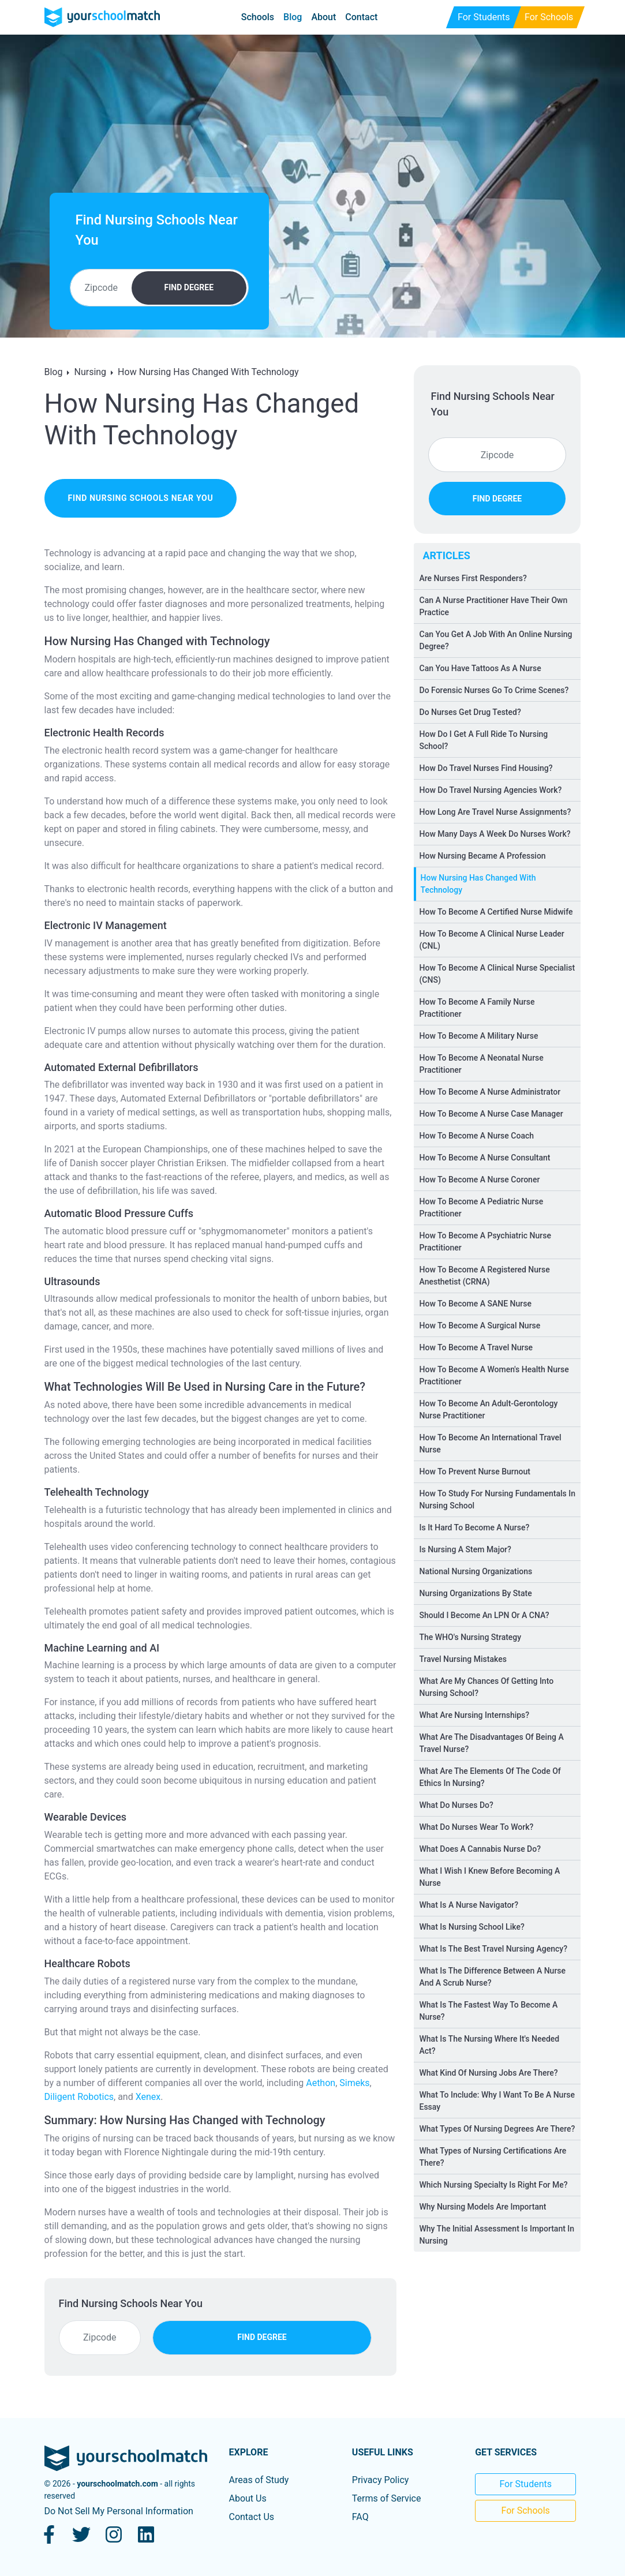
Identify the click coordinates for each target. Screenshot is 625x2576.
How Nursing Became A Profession (483, 855)
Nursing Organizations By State (476, 1593)
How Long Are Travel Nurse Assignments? (495, 812)
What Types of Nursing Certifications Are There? (493, 2156)
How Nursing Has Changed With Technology (208, 371)
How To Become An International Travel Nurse (491, 1443)
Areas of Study (259, 2479)
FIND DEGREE (189, 287)
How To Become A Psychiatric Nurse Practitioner (485, 1241)
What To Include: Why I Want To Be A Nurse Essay (497, 2100)
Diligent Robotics (79, 2096)
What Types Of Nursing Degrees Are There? (497, 2128)
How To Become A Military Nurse (479, 1035)
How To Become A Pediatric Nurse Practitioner (482, 1207)
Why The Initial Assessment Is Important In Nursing (497, 2234)
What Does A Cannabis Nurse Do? (480, 1849)
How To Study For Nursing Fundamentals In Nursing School (497, 1499)
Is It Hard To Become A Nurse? (475, 1527)
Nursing (90, 371)
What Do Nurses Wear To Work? (477, 1827)
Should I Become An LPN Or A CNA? (484, 1615)
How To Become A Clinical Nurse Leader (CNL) (492, 939)
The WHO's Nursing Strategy (471, 1637)
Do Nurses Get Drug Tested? (470, 712)
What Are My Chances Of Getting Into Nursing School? (487, 1687)
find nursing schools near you (141, 498)
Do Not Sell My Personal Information (118, 2511)
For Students (525, 2483)
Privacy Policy (380, 2479)
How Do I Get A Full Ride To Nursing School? (484, 740)
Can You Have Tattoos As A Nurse (480, 668)
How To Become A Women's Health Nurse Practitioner (494, 1375)
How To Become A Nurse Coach (477, 1135)
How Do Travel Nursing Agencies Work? (491, 790)
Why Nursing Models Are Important (483, 2206)
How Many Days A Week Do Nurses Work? (495, 833)
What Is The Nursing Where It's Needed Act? (490, 2044)
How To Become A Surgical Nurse (480, 1325)
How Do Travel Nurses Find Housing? (486, 768)
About (323, 17)
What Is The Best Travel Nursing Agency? (494, 1948)
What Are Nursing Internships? (475, 1715)
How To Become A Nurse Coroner (480, 1179)
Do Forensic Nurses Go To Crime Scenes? (494, 690)
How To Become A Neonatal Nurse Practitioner (482, 1063)
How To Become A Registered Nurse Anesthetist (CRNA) (485, 1275)
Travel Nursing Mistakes (463, 1659)
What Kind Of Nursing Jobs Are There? (489, 2072)
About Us (247, 2498)
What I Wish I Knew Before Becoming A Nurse (490, 1877)
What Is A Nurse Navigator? (469, 1904)
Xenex (148, 2096)
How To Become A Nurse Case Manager (491, 1113)
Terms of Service (386, 2498)
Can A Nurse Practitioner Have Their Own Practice (494, 606)
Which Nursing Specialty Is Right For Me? (494, 2184)
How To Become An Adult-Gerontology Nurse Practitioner (489, 1409)
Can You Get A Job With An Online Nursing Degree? (496, 640)
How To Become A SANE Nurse (476, 1303)
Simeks (354, 2082)
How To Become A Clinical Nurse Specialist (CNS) (497, 973)
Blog (292, 17)
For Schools (526, 2510)
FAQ (360, 2516)
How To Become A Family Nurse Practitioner (477, 1008)
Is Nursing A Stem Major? (465, 1549)
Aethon (320, 2082)
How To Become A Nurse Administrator (490, 1091)
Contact (361, 17)
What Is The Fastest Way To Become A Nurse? (489, 2010)
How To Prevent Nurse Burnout (475, 1471)
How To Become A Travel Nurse (476, 1347)
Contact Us (251, 2516)
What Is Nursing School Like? (472, 1926)
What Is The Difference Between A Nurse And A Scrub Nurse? (493, 1976)
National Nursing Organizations (476, 1571)
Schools (257, 17)
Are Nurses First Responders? (473, 578)
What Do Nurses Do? (456, 1805)
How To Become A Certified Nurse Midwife (496, 911)
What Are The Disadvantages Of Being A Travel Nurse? (492, 1743)
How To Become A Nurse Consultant (485, 1157)
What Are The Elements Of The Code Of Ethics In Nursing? (490, 1777)
